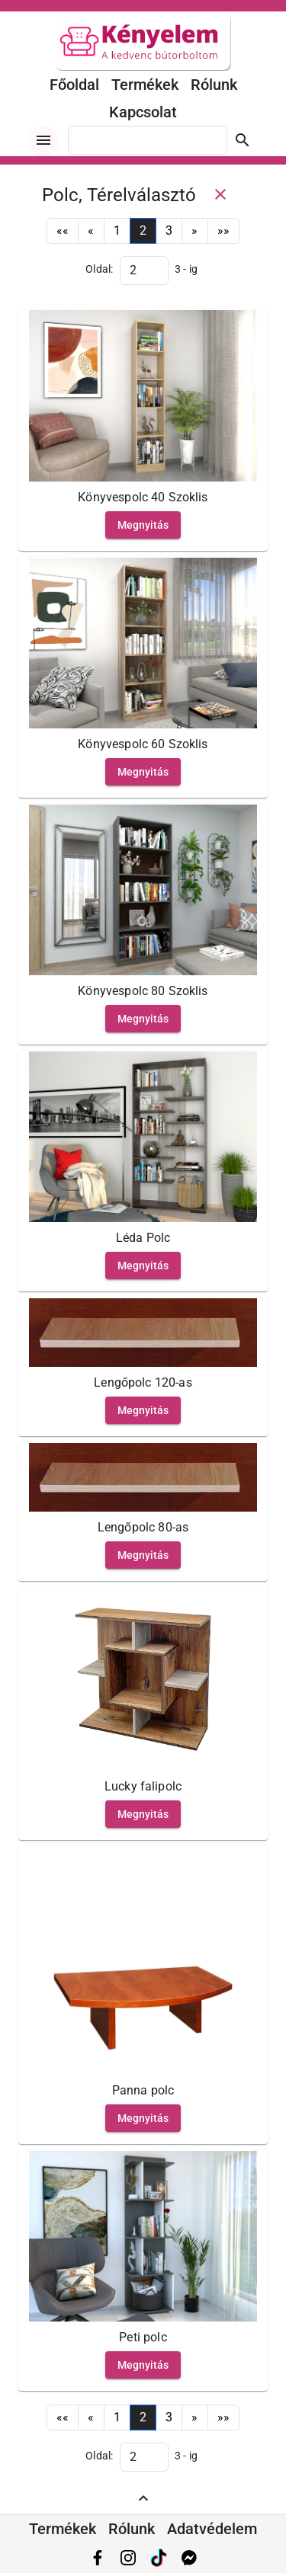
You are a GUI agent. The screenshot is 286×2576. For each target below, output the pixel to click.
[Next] (194, 231)
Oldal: (99, 269)
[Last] (223, 231)
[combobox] (147, 140)
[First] (63, 231)
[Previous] (91, 231)
